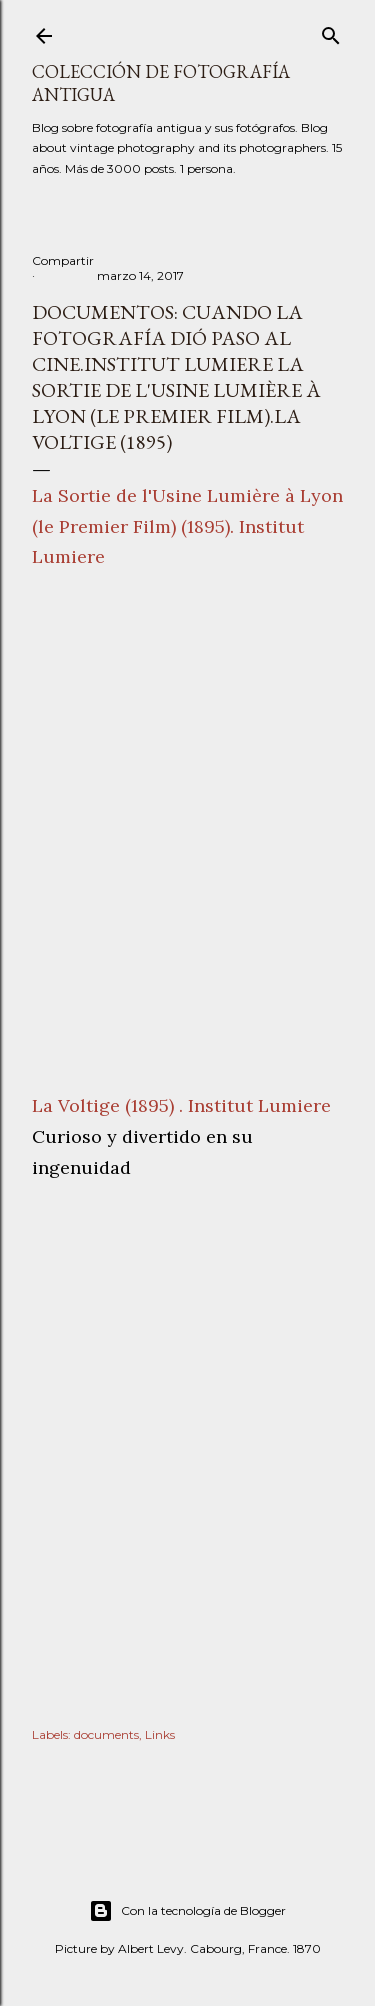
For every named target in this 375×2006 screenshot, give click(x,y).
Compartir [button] (63, 260)
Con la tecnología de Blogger (187, 1911)
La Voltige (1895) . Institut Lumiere (181, 1105)
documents (106, 1734)
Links (160, 1734)
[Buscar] (331, 31)
